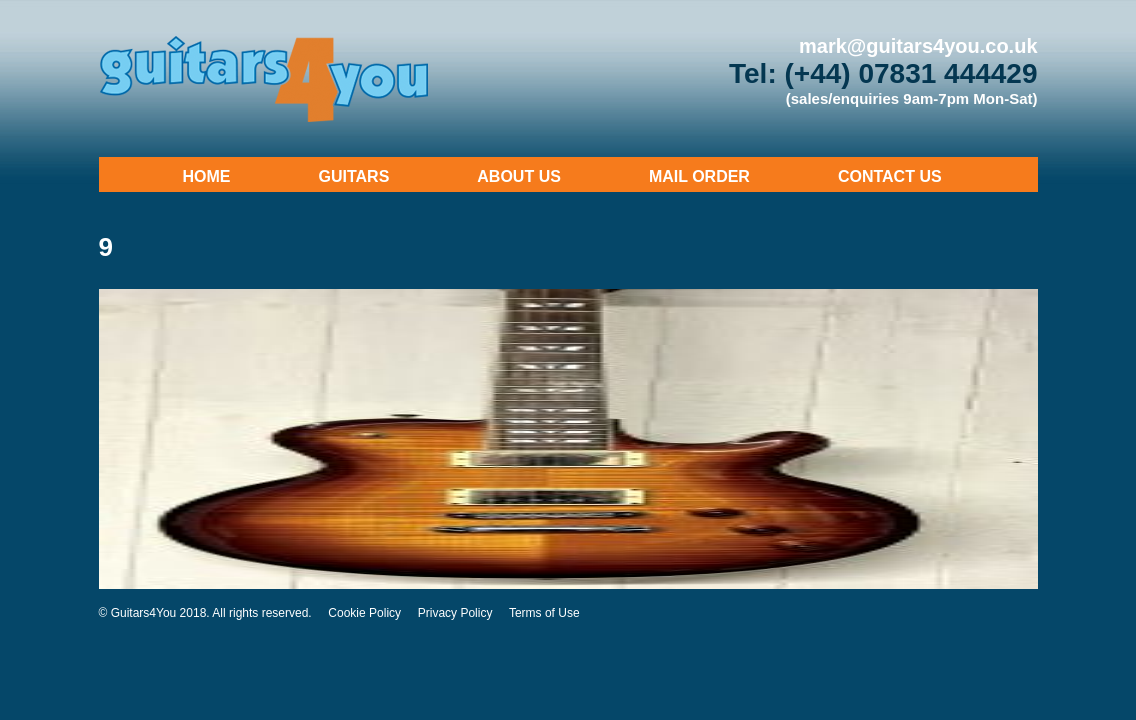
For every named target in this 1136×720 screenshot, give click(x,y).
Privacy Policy (455, 613)
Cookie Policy (364, 613)
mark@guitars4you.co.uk (918, 46)
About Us (519, 176)
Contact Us (890, 176)
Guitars (354, 176)
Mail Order (699, 176)
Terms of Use (544, 613)
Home (207, 176)
